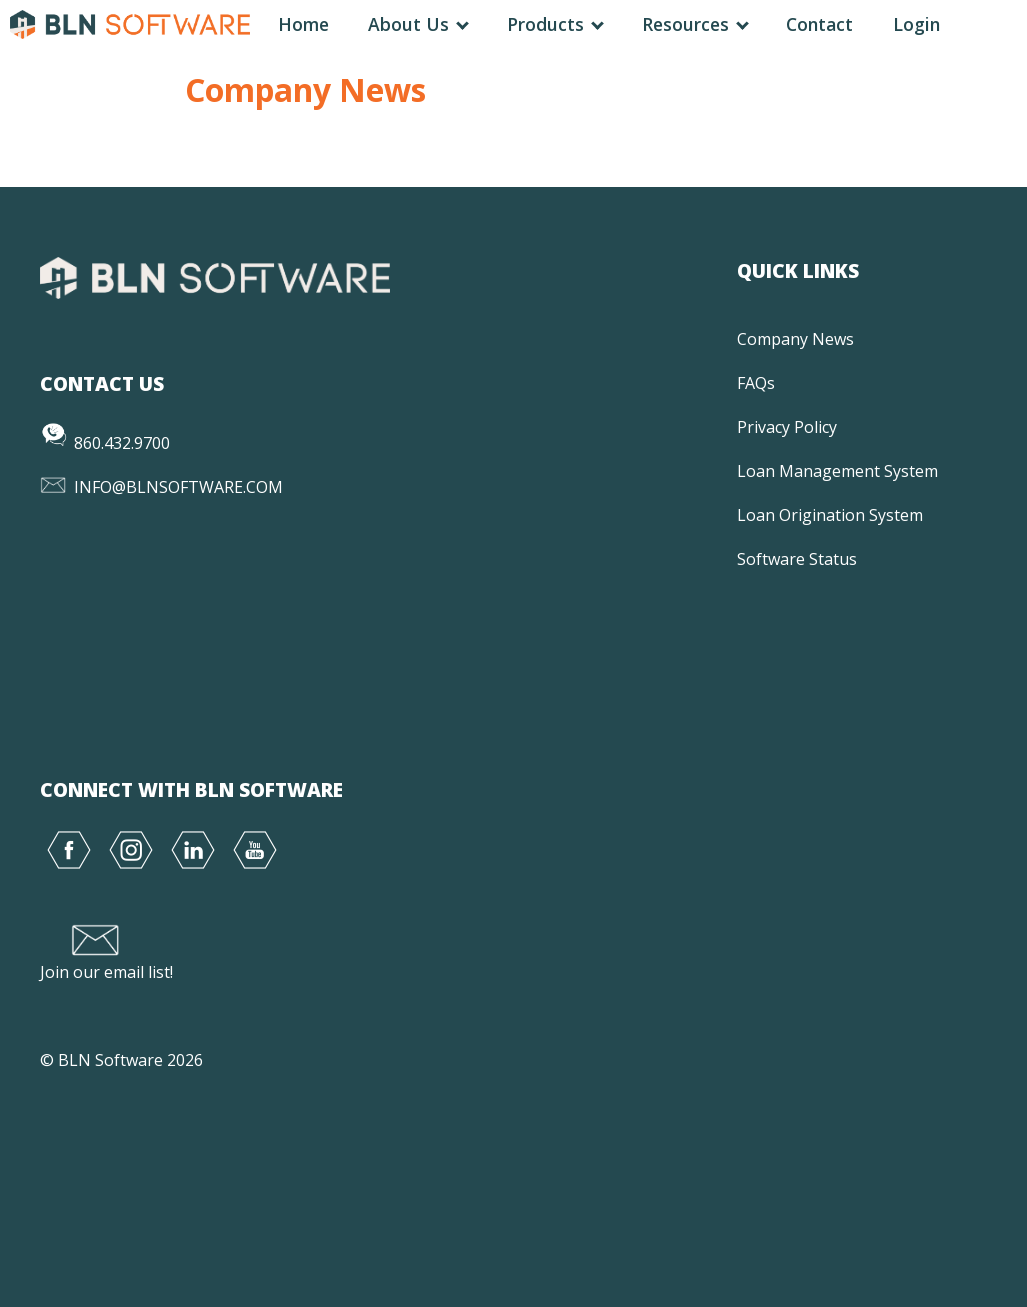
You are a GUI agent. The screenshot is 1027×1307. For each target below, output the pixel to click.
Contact (819, 24)
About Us (417, 24)
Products (554, 24)
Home (303, 24)
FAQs (756, 383)
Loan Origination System (830, 515)
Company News (795, 339)
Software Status (797, 559)
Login (916, 24)
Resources (694, 24)
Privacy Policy (787, 427)
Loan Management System (837, 471)
